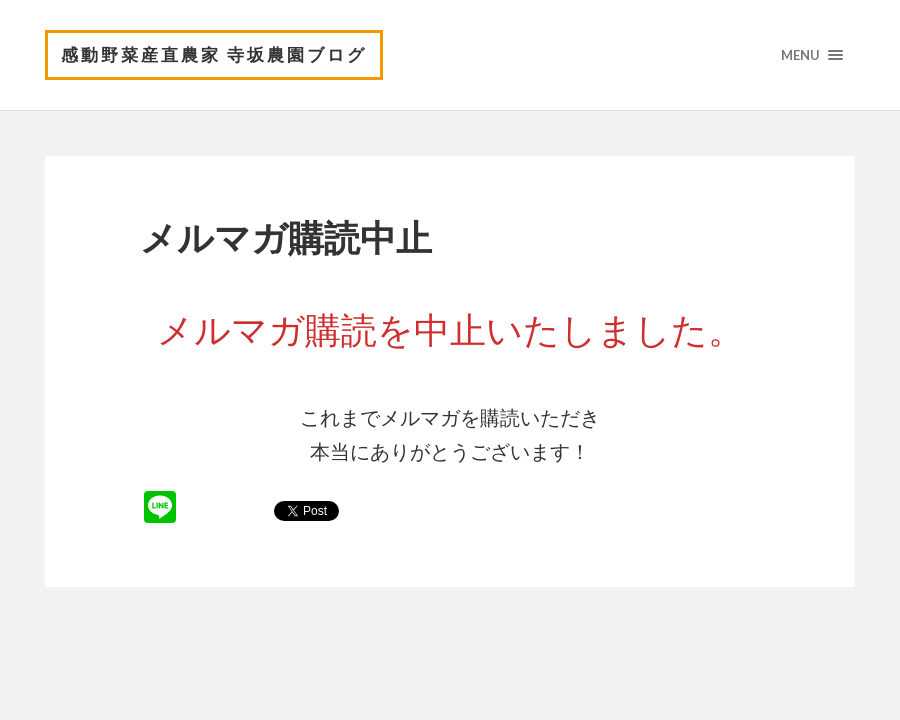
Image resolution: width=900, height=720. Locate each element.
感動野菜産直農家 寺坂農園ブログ (214, 54)
